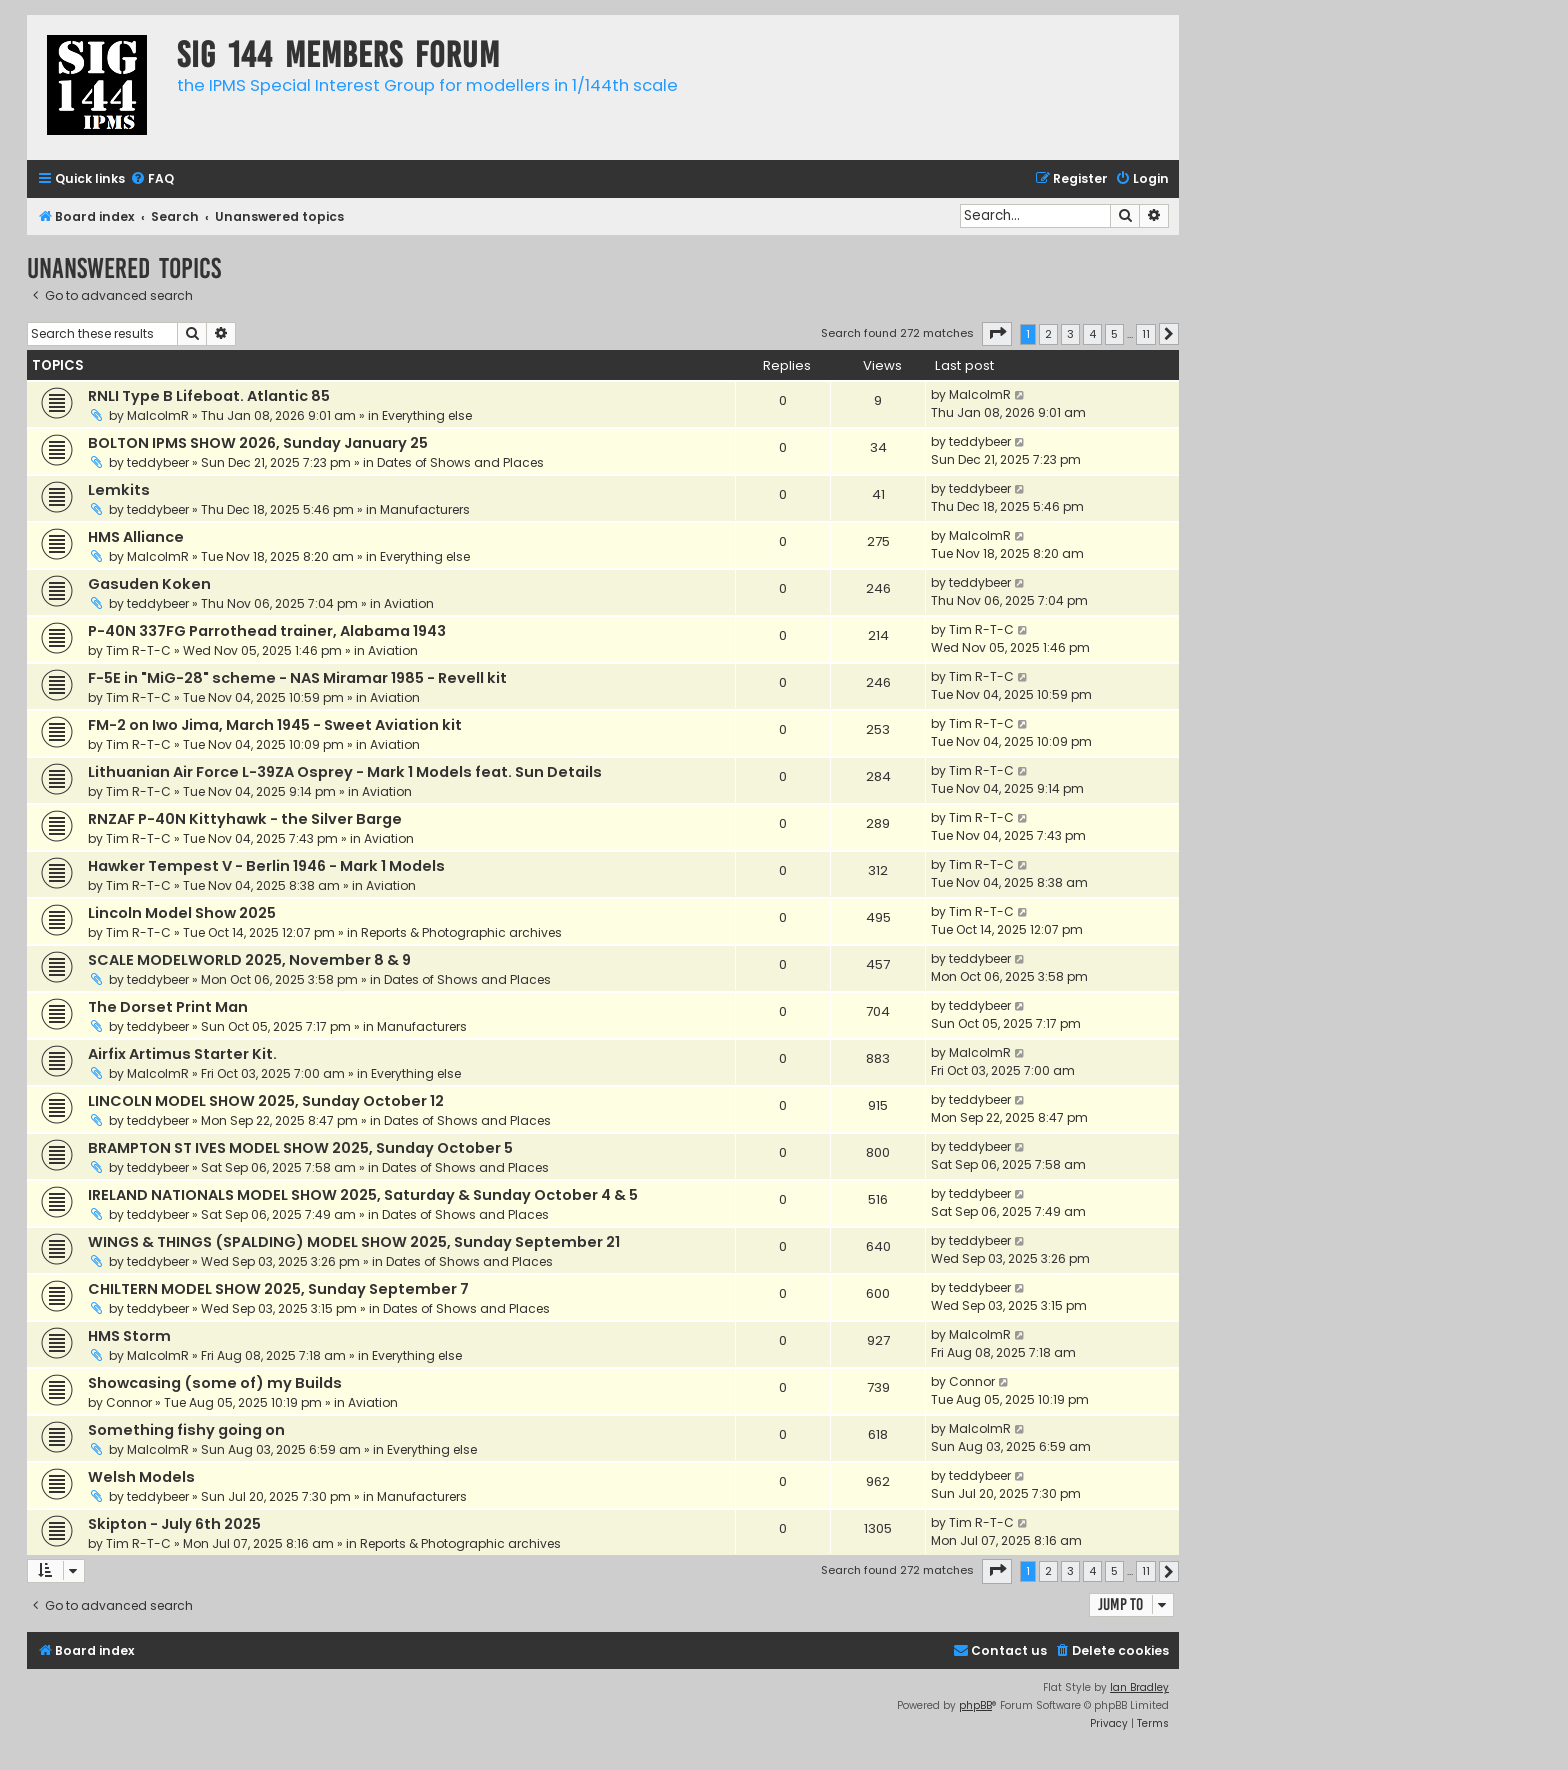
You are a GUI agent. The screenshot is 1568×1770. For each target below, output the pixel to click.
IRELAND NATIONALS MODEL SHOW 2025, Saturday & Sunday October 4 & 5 (363, 1195)
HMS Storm (129, 1336)
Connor (129, 1402)
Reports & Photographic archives (461, 932)
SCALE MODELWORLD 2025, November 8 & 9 (249, 960)
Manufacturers (425, 509)
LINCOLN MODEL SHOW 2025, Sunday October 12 (266, 1101)
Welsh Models (141, 1477)
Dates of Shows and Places (460, 462)
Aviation (409, 603)
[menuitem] (152, 179)
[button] (997, 334)
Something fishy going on (186, 1430)
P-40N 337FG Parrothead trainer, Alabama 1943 (267, 631)
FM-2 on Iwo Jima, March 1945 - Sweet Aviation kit (275, 725)
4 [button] (1092, 334)
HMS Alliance (136, 537)
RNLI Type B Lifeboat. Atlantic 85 (209, 396)
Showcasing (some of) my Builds (215, 1383)
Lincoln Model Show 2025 (182, 913)
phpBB (975, 1705)
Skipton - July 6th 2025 (174, 1524)
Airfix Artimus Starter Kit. (182, 1054)
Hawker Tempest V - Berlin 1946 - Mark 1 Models (266, 866)
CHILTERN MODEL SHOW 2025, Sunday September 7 (278, 1289)
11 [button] (1146, 334)
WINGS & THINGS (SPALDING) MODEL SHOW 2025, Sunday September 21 (354, 1242)
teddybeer (158, 462)
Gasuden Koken (149, 584)
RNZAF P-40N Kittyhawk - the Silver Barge (245, 819)
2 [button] (1048, 334)
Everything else (427, 415)
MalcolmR (158, 415)
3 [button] (1070, 334)
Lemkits (119, 490)
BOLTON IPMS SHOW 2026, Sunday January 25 (258, 443)
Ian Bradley (1139, 1687)
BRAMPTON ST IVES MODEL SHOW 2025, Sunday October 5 (300, 1148)
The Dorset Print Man (168, 1007)
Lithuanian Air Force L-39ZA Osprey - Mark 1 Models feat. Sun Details (345, 772)
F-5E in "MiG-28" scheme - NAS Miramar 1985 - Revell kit (297, 678)
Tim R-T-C (138, 650)
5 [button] (1114, 334)
